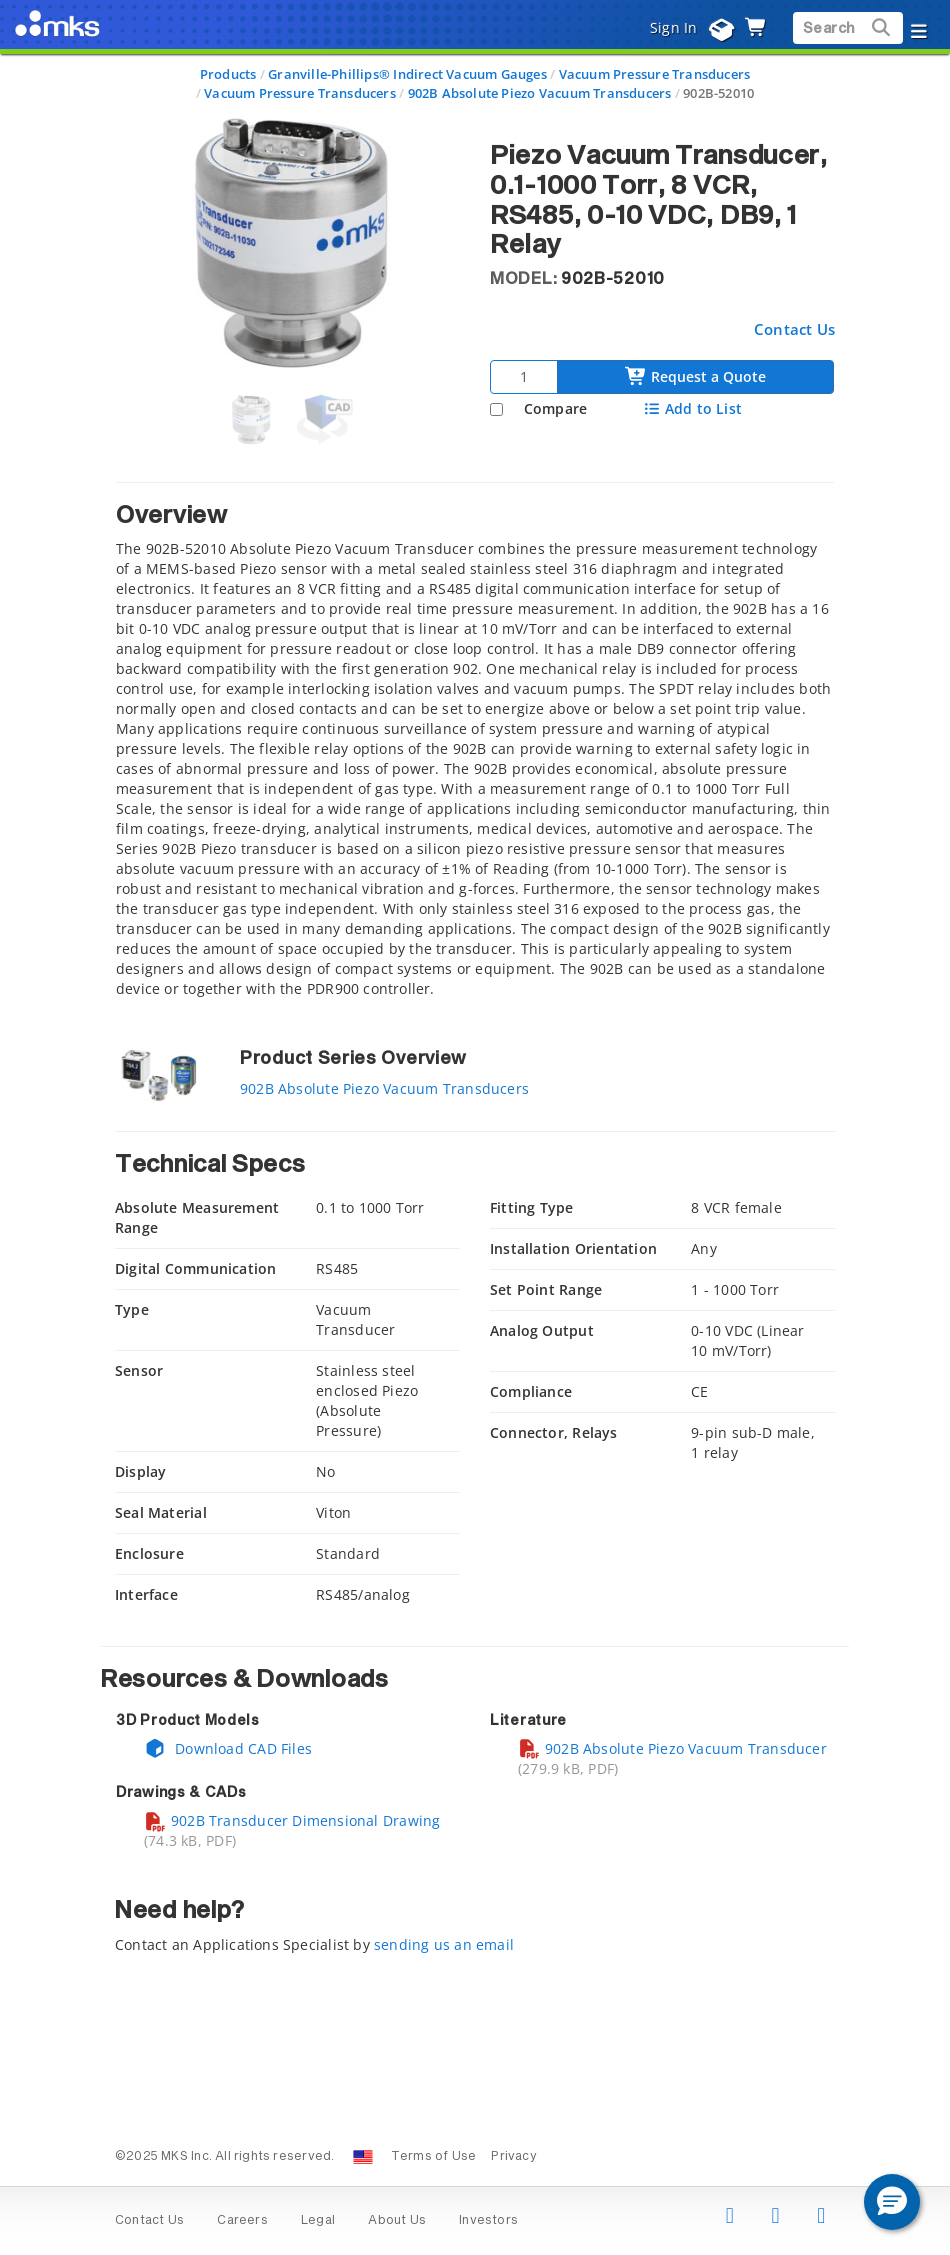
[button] (892, 2202)
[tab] (475, 745)
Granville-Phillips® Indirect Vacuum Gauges (407, 74)
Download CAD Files (228, 1748)
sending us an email (444, 1944)
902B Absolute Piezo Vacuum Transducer (672, 1748)
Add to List (692, 408)
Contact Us (794, 329)
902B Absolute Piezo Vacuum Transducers (540, 93)
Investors (488, 2221)
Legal (318, 2221)
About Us (397, 2221)
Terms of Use (434, 2157)
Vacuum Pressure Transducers (655, 74)
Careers (242, 2221)
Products (228, 74)
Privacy (513, 2157)
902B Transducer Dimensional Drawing (292, 1820)
